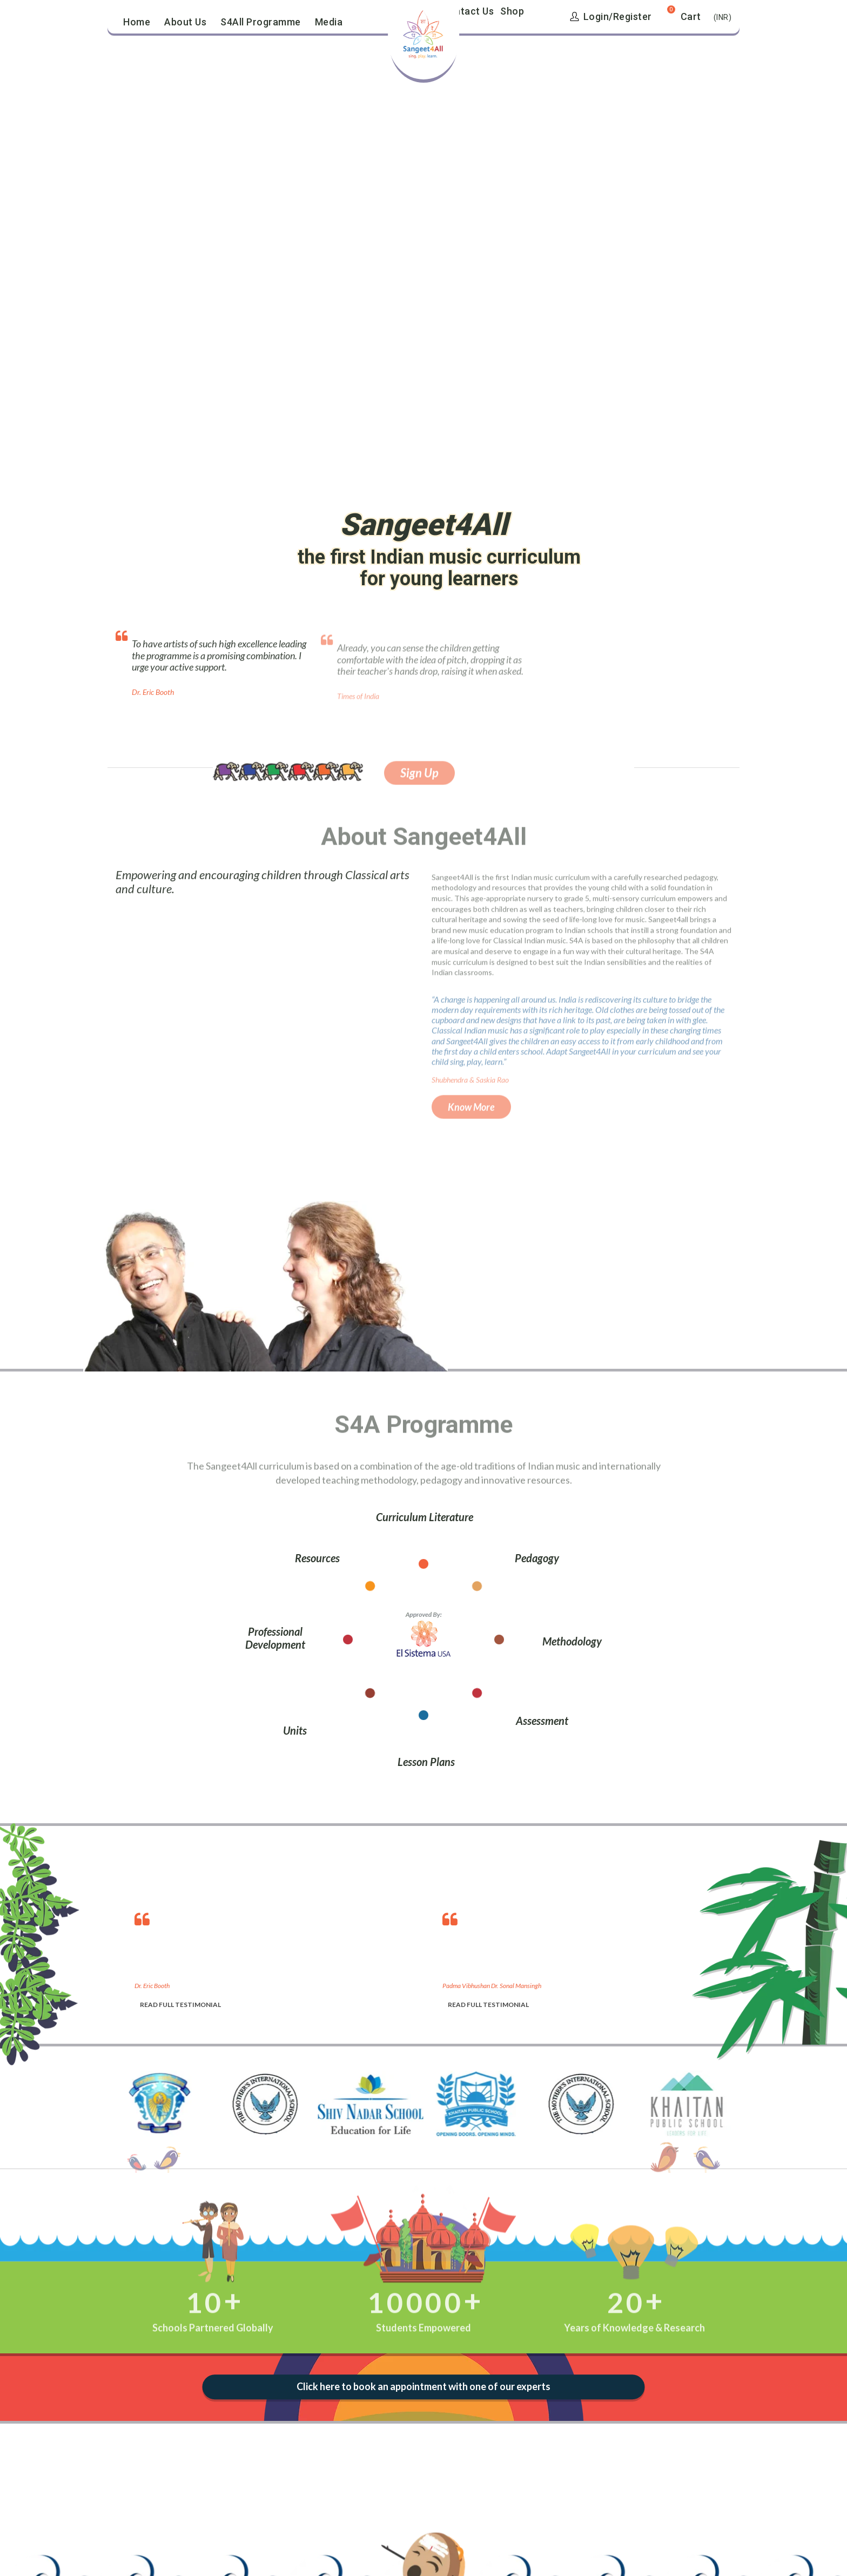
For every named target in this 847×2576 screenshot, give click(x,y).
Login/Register (611, 16)
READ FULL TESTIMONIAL (180, 2004)
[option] (278, 1957)
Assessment (542, 1720)
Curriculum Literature (424, 1516)
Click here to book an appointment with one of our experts (423, 2387)
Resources (317, 1557)
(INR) (723, 17)
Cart (691, 16)
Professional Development (275, 1638)
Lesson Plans (426, 1761)
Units (295, 1730)
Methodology (572, 1641)
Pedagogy (537, 1557)
